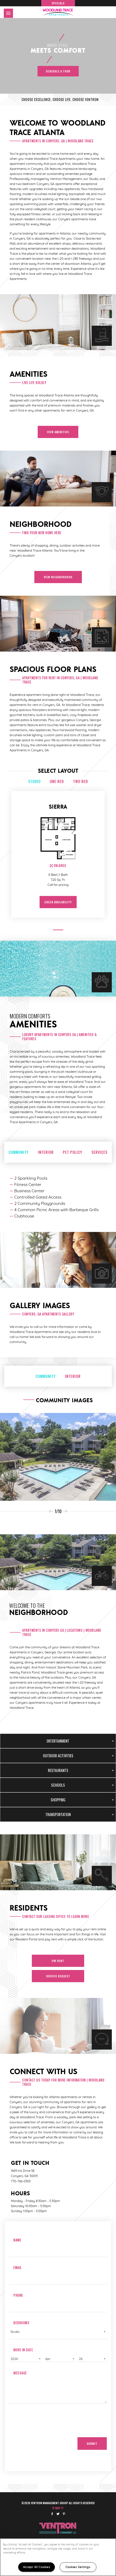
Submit (92, 2443)
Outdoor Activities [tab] (58, 1755)
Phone (18, 2295)
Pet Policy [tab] (72, 1152)
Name (17, 2240)
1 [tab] (58, 931)
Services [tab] (99, 1152)
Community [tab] (19, 1152)
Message (20, 2373)
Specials (58, 3)
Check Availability (58, 902)
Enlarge (58, 865)
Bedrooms (21, 2323)
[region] (58, 2557)
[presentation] (41, 2420)
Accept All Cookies (36, 2567)
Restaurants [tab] (58, 1770)
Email (17, 2267)
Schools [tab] (58, 1785)
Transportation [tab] (58, 1814)
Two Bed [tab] (80, 781)
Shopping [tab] (58, 1799)
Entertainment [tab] (58, 1741)
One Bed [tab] (57, 781)
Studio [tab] (34, 781)
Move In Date (23, 2350)
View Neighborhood (58, 577)
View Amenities (58, 432)
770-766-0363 (21, 2181)
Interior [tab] (46, 1152)
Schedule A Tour (58, 71)
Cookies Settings (78, 2567)
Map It (58, 2508)
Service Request (58, 1976)
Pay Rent (58, 1960)
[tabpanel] (58, 854)
